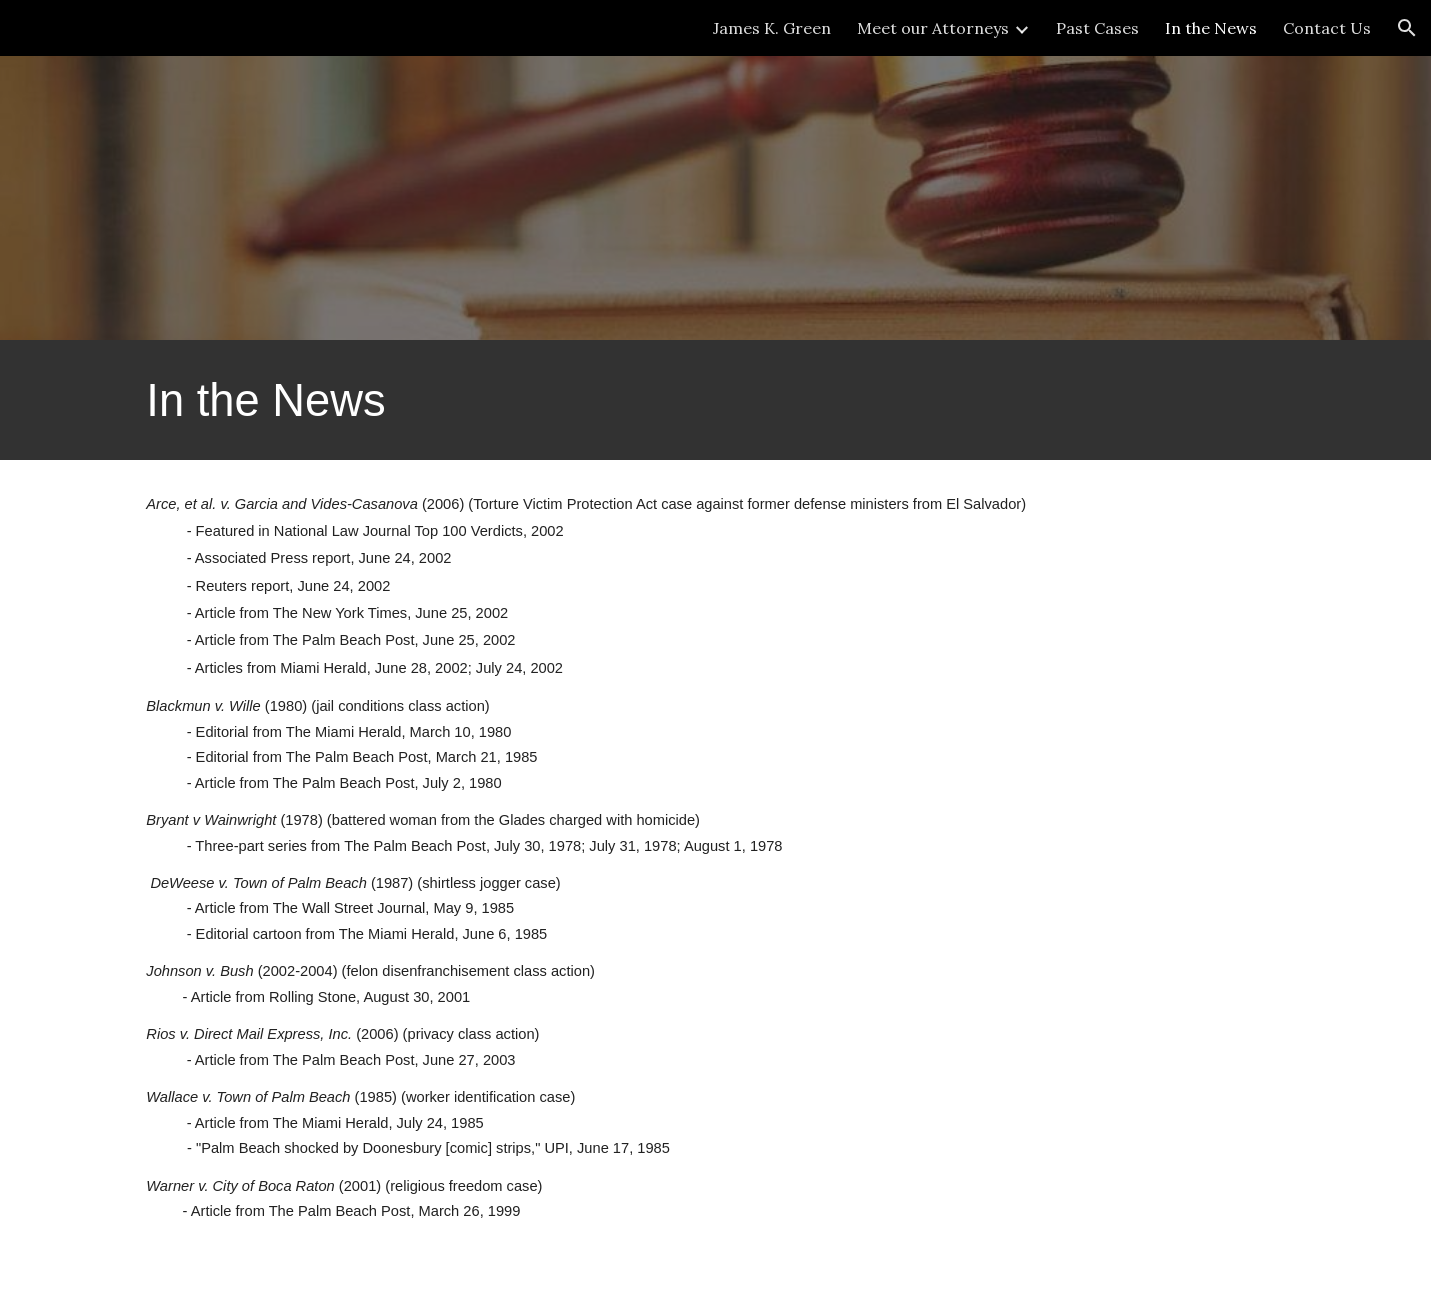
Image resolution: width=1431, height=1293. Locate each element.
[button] (1407, 28)
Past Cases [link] (1097, 28)
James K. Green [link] (772, 28)
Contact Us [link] (1327, 28)
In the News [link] (1211, 28)
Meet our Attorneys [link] (933, 28)
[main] (715, 400)
